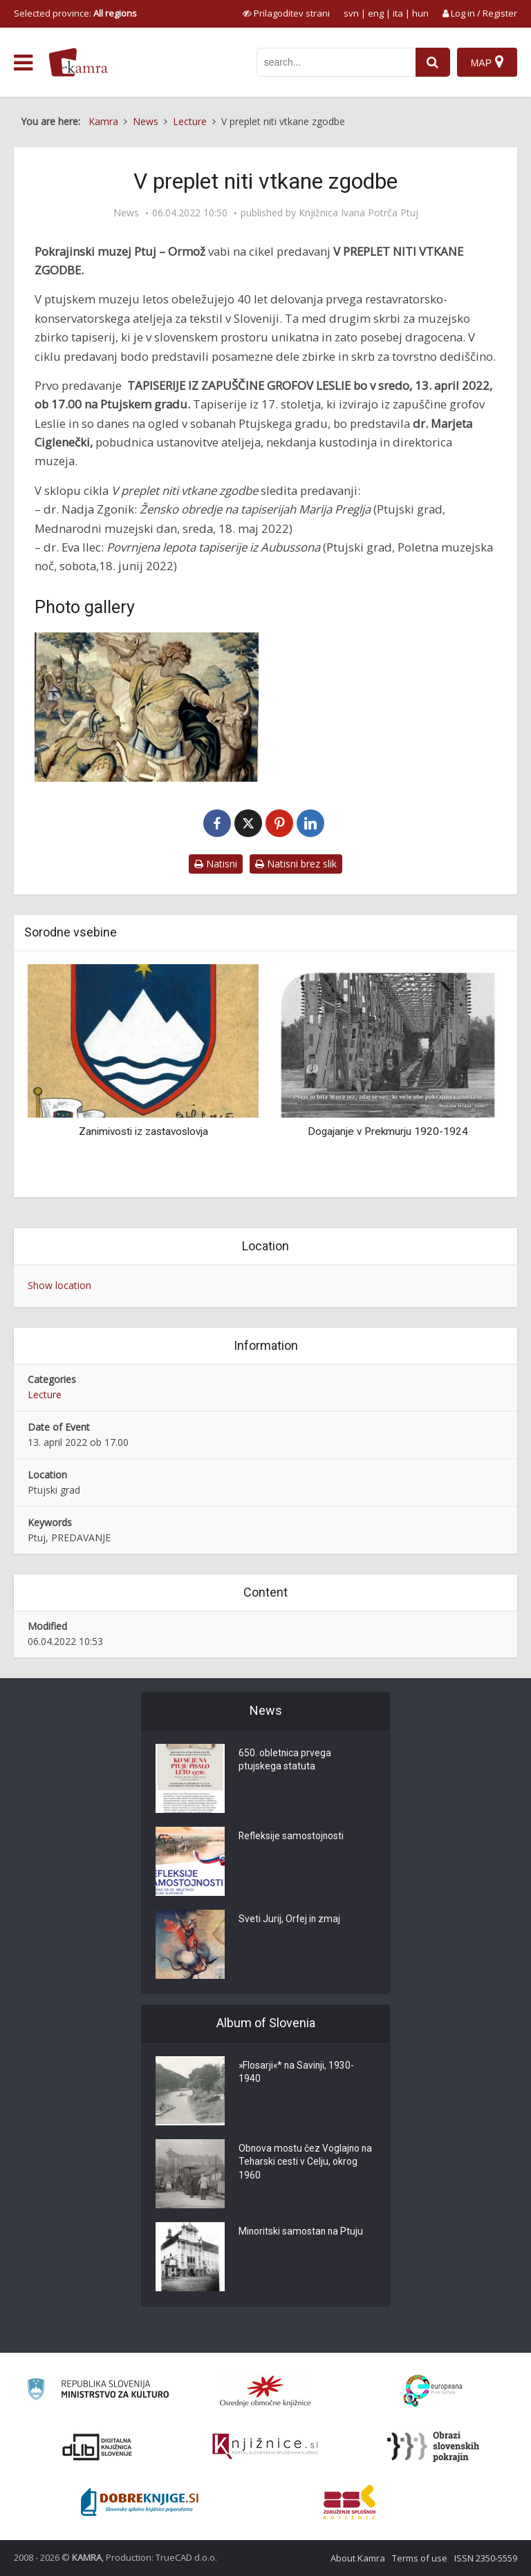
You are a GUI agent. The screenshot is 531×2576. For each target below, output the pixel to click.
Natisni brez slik (296, 863)
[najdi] (433, 62)
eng (376, 13)
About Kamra (357, 2558)
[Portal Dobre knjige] (139, 2502)
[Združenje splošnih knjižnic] (349, 2502)
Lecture (45, 1394)
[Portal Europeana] (433, 2391)
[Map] (487, 62)
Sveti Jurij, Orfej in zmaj (290, 1920)
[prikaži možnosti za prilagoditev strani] (286, 13)
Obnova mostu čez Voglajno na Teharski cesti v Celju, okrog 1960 (306, 2163)
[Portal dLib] (97, 2446)
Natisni (215, 863)
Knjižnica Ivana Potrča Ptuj (358, 213)
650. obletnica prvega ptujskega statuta (285, 1761)
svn (351, 13)
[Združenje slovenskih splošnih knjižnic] (265, 2447)
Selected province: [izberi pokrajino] (75, 13)
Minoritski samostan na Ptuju (302, 2232)
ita (398, 13)
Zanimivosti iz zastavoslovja (143, 1131)
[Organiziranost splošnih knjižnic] (265, 2390)
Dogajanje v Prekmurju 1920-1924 (388, 1131)
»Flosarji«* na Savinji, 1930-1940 (298, 2073)
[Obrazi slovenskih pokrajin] (433, 2446)
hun (420, 13)
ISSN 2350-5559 (485, 2558)
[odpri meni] (23, 63)
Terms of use (419, 2558)
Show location (59, 1285)
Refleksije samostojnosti (292, 1837)
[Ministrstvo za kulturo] (98, 2391)
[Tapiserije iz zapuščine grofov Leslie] (147, 707)
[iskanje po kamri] (336, 62)
